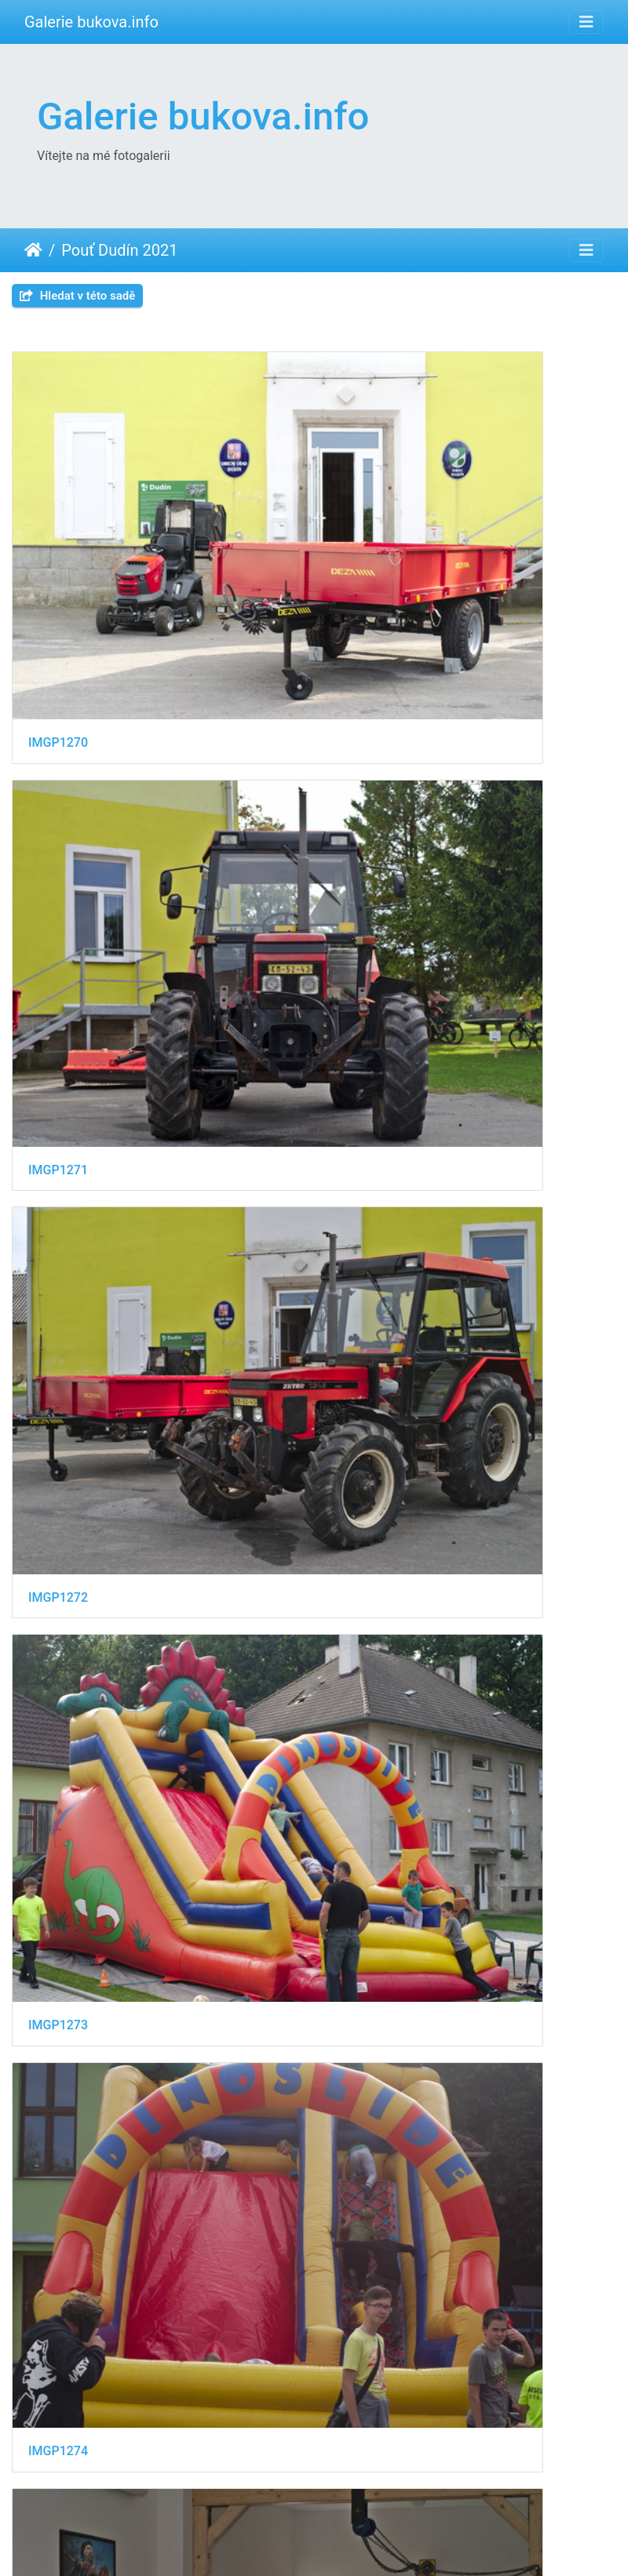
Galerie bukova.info (91, 22)
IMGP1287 (372, 2140)
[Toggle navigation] (586, 22)
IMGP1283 (372, 1618)
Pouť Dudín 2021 (119, 250)
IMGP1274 (58, 1096)
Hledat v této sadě (77, 296)
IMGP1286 (58, 2139)
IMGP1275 (372, 1097)
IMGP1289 (58, 2401)
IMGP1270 (58, 576)
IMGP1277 (58, 1358)
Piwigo (397, 2542)
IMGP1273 (372, 836)
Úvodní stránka (33, 250)
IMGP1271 (372, 575)
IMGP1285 (372, 1879)
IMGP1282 (58, 1617)
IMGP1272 (58, 836)
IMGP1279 (372, 1358)
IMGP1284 (58, 1879)
